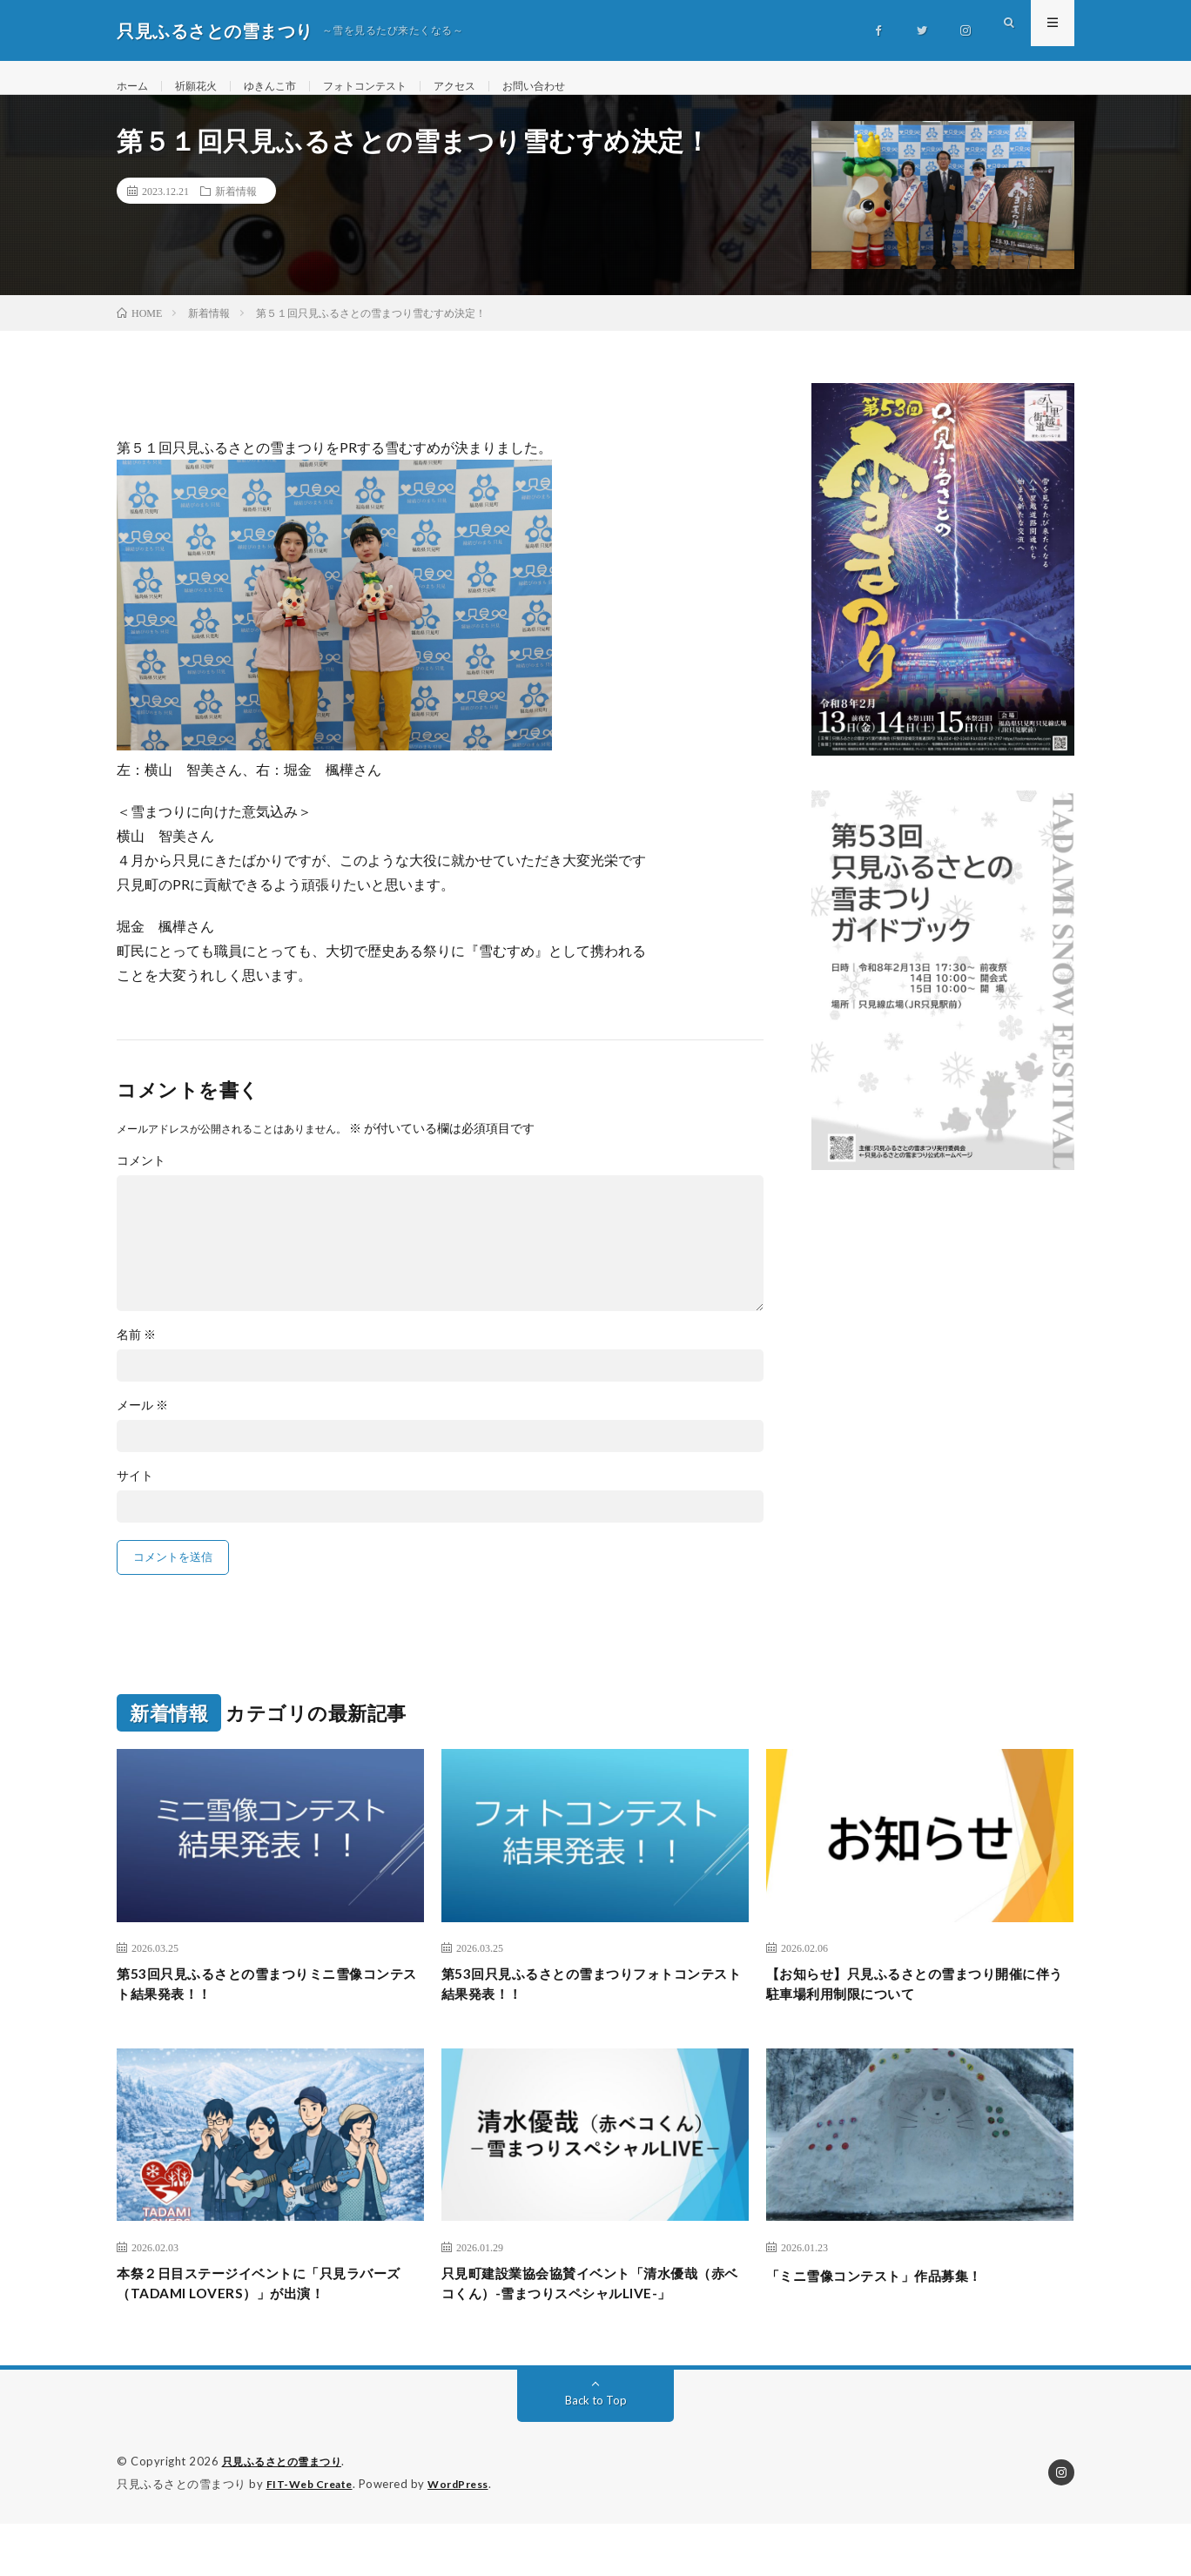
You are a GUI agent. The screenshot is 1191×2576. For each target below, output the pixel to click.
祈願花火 (204, 86)
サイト (135, 1495)
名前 (136, 1354)
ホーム (135, 86)
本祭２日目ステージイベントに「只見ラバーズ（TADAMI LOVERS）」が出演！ (270, 2311)
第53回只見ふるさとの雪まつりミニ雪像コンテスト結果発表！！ (263, 2006)
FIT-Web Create (313, 2537)
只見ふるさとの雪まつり (287, 2515)
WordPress (468, 2537)
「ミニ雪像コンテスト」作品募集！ (895, 2299)
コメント (141, 1180)
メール (142, 1424)
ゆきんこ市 (286, 86)
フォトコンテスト (392, 86)
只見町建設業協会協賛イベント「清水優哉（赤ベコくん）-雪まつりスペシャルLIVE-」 (594, 2323)
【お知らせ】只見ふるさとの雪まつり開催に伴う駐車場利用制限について (919, 2006)
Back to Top (596, 2453)
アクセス (492, 86)
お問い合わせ (580, 86)
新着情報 (236, 210)
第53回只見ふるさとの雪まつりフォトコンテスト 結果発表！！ (587, 2006)
